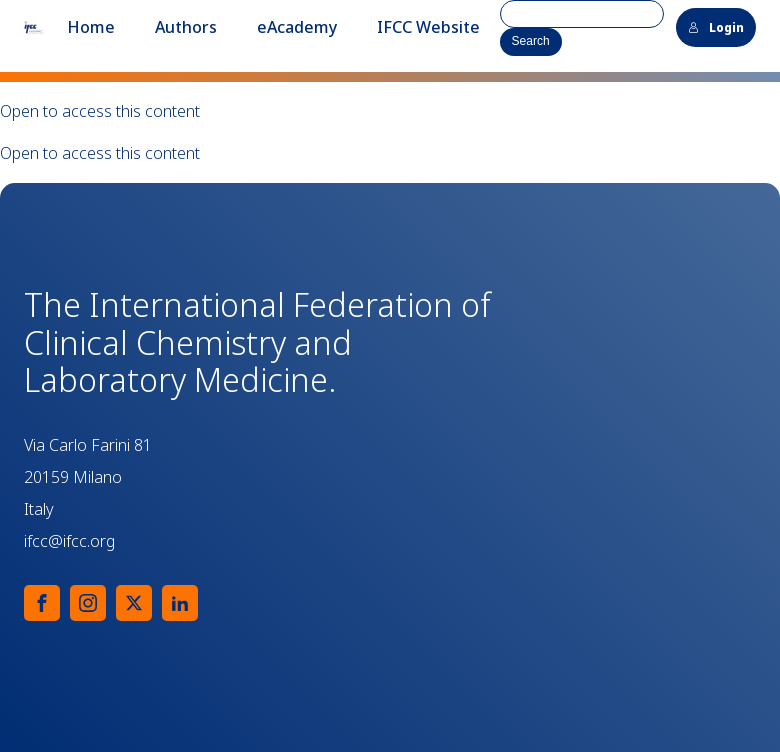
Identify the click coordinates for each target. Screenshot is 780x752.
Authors (186, 27)
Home (91, 27)
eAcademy (297, 27)
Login (716, 27)
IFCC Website (428, 27)
